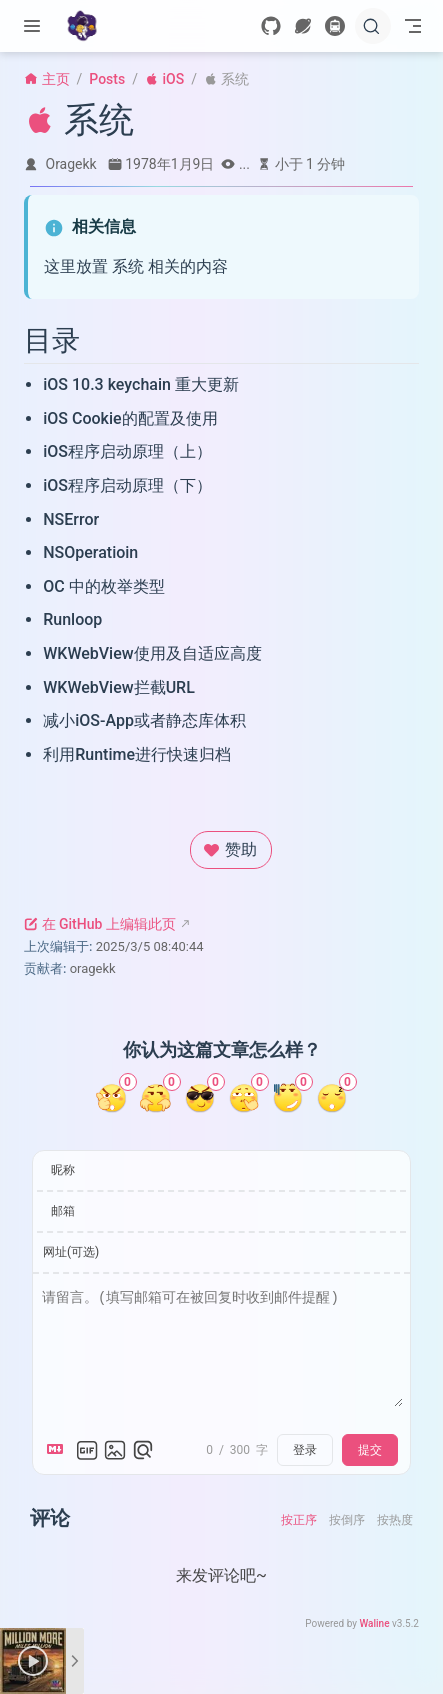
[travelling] (335, 26)
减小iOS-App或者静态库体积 (144, 720)
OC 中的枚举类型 (103, 586)
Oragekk (71, 164)
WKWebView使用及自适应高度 (152, 653)
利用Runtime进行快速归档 (137, 754)
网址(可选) (71, 1252)
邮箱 (63, 1211)
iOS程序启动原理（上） (127, 451)
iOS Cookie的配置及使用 (130, 418)
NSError (71, 519)
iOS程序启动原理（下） (127, 485)
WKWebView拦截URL (119, 687)
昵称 (63, 1170)
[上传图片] (115, 1450)
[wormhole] (303, 26)
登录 (305, 1450)
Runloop (72, 619)
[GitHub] (271, 26)
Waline (374, 1623)
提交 (370, 1450)
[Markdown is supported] (59, 1450)
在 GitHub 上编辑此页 (100, 924)
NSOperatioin (90, 552)
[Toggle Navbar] (413, 26)
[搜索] (373, 26)
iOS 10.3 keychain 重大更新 (141, 384)
